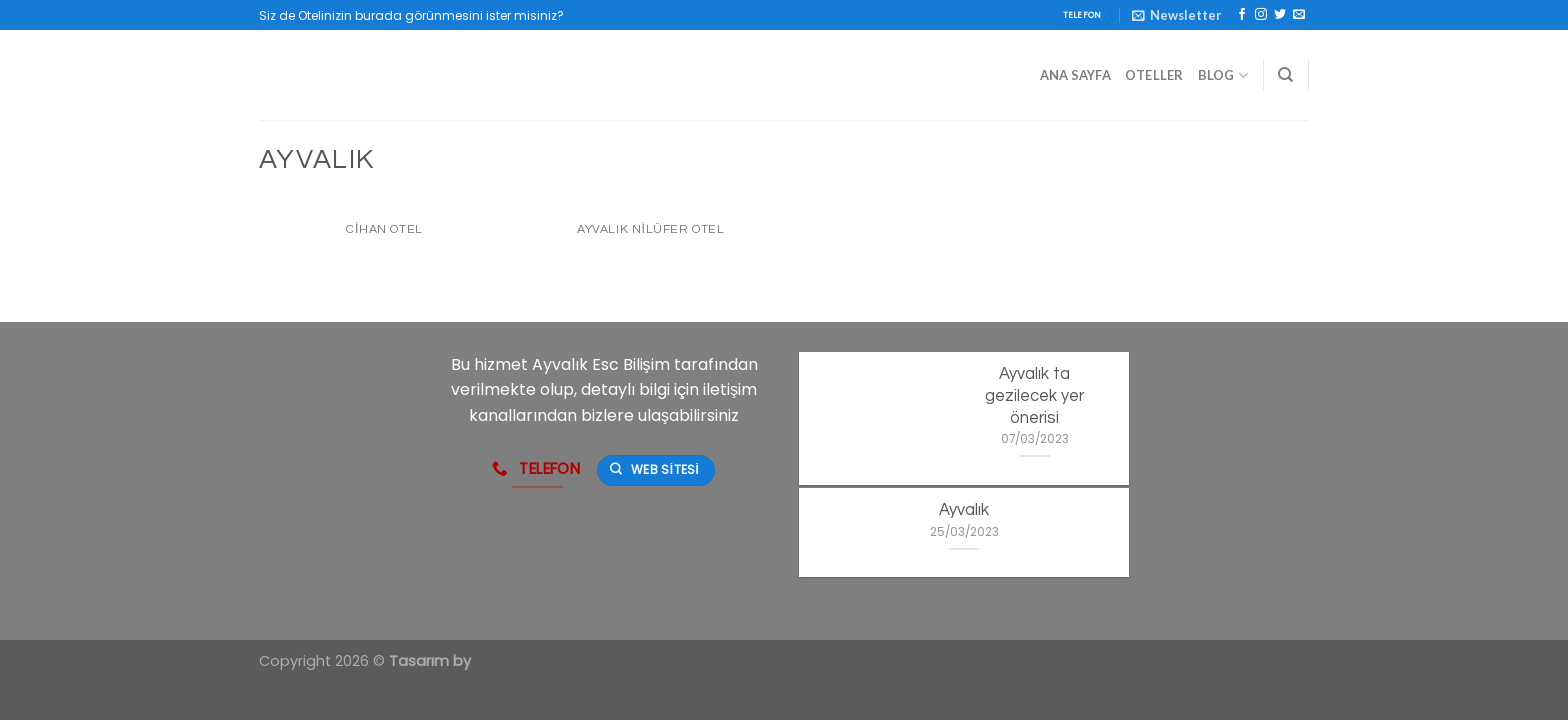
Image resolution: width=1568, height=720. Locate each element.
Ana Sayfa (1075, 75)
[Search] (1285, 75)
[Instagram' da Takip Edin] (1261, 15)
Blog (1223, 75)
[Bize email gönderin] (1299, 15)
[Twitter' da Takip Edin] (1280, 15)
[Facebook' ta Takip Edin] (1242, 15)
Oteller (1154, 75)
